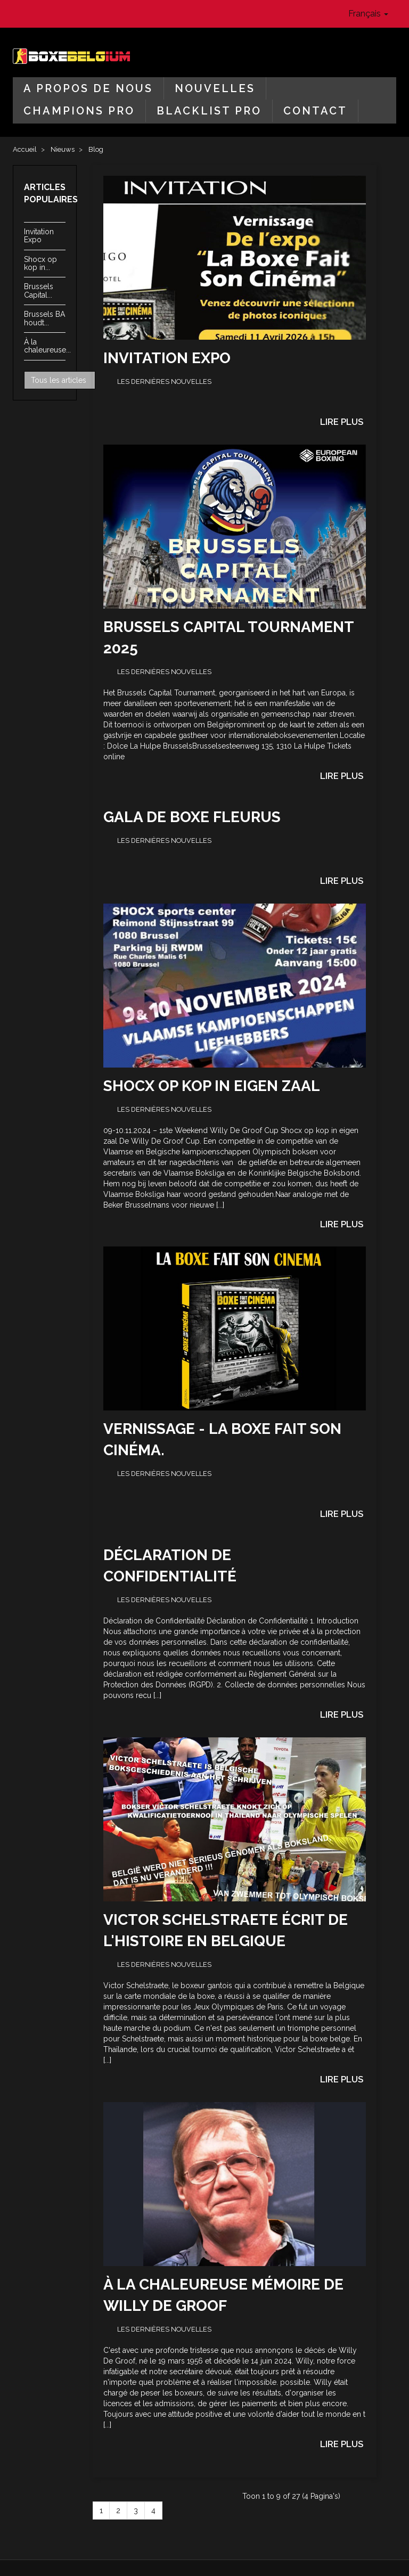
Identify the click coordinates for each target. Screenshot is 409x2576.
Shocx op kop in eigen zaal (211, 1086)
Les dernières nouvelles (164, 381)
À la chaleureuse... (47, 346)
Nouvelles (215, 88)
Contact (315, 110)
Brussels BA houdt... (44, 318)
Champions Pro (79, 110)
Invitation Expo (39, 235)
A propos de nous (88, 88)
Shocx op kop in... (40, 263)
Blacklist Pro (209, 110)
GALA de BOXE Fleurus (192, 817)
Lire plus (341, 421)
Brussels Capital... (38, 290)
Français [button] (368, 14)
